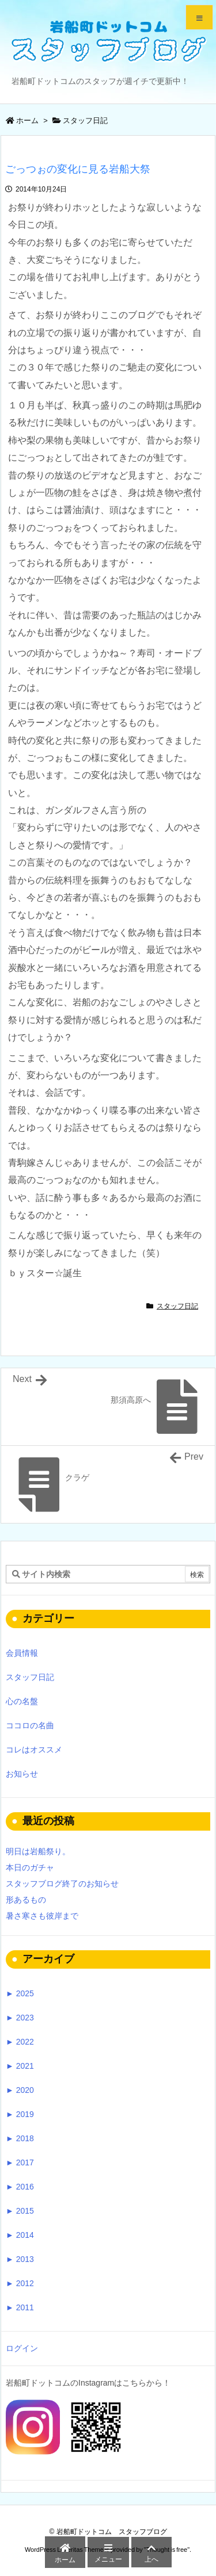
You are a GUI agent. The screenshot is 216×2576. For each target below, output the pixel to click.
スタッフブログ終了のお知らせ (62, 1883)
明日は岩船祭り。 (38, 1851)
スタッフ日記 (85, 120)
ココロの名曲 (30, 1725)
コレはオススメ (34, 1749)
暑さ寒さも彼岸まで (42, 1915)
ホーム (27, 120)
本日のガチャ (30, 1867)
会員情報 (22, 1653)
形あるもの (26, 1899)
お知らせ (22, 1773)
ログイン (22, 2348)
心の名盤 (22, 1701)
